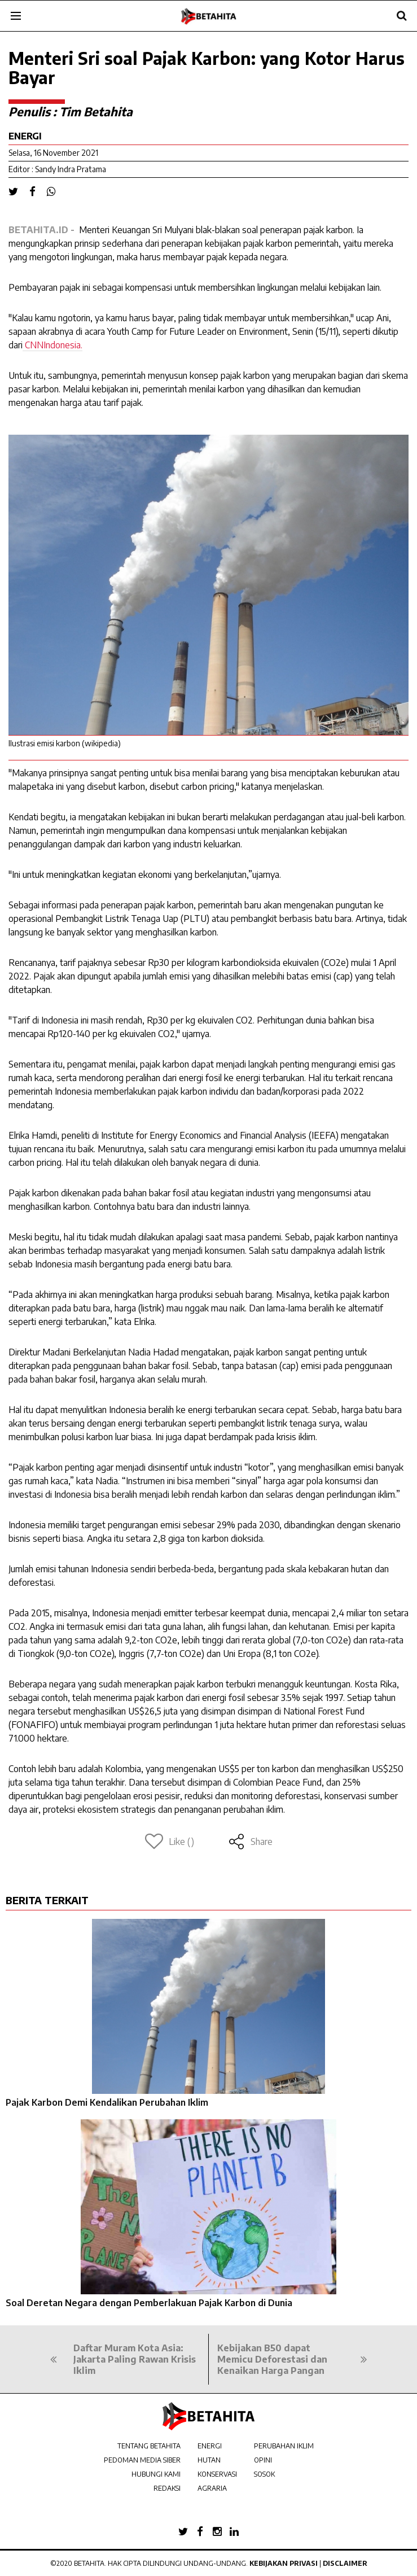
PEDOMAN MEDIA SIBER (142, 2460)
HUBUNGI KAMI (156, 2474)
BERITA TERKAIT (47, 1899)
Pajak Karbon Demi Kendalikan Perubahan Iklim (107, 2102)
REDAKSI (167, 2488)
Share (250, 1841)
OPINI (263, 2460)
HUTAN (209, 2460)
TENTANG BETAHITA (149, 2446)
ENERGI (209, 2446)
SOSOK (264, 2474)
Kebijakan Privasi (283, 2563)
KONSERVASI (217, 2474)
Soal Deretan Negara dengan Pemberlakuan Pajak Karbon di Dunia (149, 2302)
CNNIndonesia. (52, 345)
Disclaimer (345, 2563)
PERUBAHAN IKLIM (284, 2446)
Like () (169, 1841)
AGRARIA (212, 2488)
